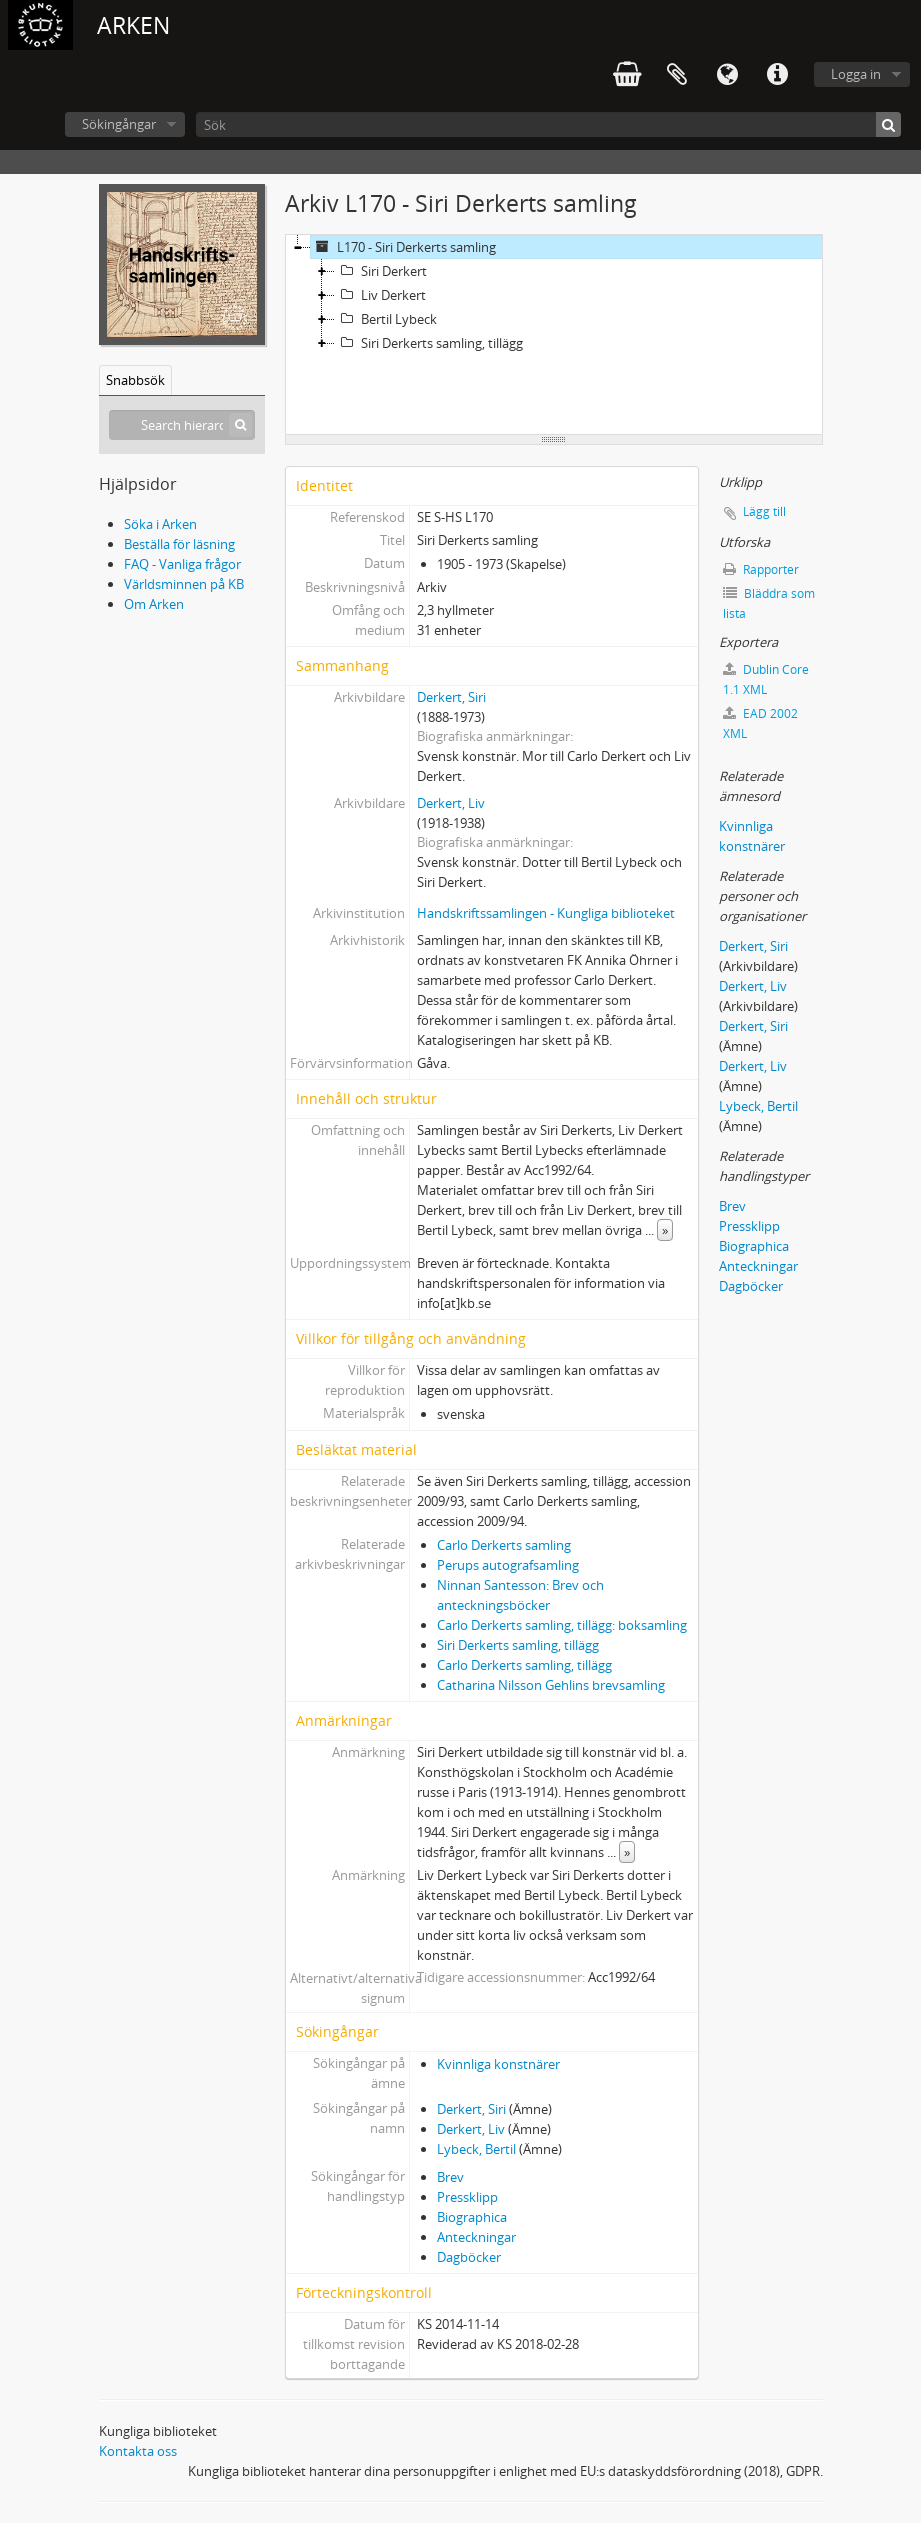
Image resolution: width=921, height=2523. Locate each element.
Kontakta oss (138, 2451)
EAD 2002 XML (760, 723)
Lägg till (764, 511)
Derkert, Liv (451, 803)
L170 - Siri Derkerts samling (403, 247)
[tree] (554, 335)
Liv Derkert (380, 295)
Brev (450, 2177)
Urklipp (677, 75)
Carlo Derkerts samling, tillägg (524, 1665)
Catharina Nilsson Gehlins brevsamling (551, 1685)
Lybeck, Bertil (476, 2149)
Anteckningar (476, 2237)
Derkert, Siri (451, 697)
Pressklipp (467, 2197)
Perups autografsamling (508, 1565)
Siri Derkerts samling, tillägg (429, 343)
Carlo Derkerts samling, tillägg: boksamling (562, 1625)
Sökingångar (119, 124)
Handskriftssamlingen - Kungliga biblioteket (546, 913)
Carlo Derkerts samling (504, 1545)
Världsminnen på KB (184, 584)
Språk (727, 75)
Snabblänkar (777, 75)
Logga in (856, 74)
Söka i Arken (160, 524)
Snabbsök (135, 380)
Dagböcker (469, 2257)
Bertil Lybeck (386, 319)
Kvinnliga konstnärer (498, 2064)
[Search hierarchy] (182, 425)
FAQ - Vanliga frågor (182, 564)
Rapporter (761, 569)
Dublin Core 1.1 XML (766, 679)
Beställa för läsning (179, 544)
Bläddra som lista (769, 603)
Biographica (472, 2217)
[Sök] (548, 124)
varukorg (627, 75)
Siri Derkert (381, 271)
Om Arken (154, 604)
